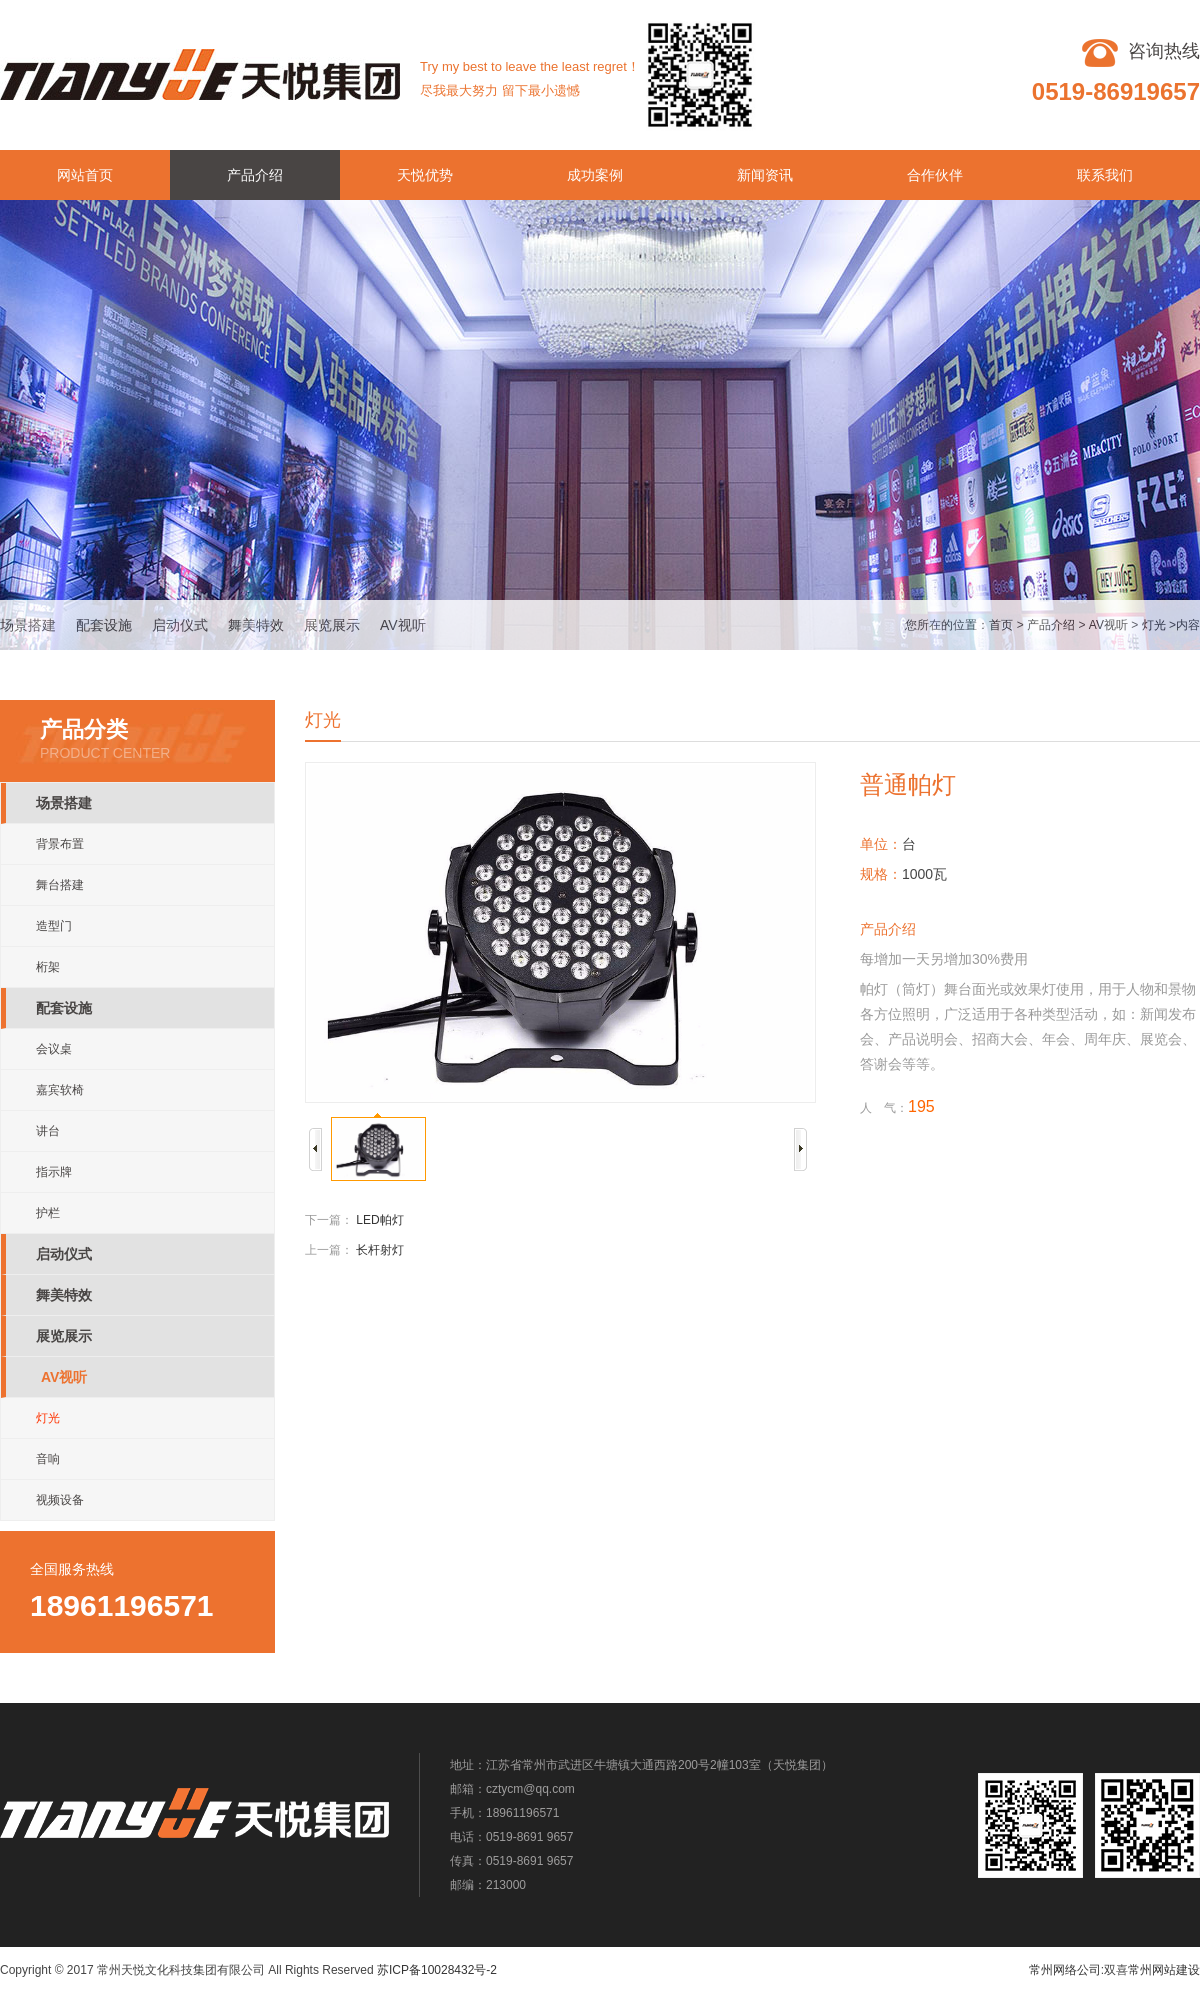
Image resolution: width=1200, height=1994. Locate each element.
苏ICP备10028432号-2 (437, 1970)
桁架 (48, 967)
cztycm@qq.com (530, 1789)
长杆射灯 (380, 1250)
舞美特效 (256, 625)
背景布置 (60, 844)
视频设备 (60, 1500)
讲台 (48, 1131)
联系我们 (1105, 175)
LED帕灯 (379, 1220)
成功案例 (595, 175)
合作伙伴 (935, 175)
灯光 (1154, 625)
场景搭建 (28, 625)
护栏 (48, 1213)
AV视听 (403, 625)
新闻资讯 (765, 175)
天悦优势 (425, 175)
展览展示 (332, 625)
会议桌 (54, 1049)
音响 (48, 1459)
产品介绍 (255, 175)
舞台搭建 (60, 885)
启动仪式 (180, 625)
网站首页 (85, 175)
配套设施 (104, 625)
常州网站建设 (1164, 1970)
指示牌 (54, 1172)
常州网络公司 (1065, 1970)
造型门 (54, 926)
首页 (1001, 625)
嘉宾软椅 (60, 1090)
